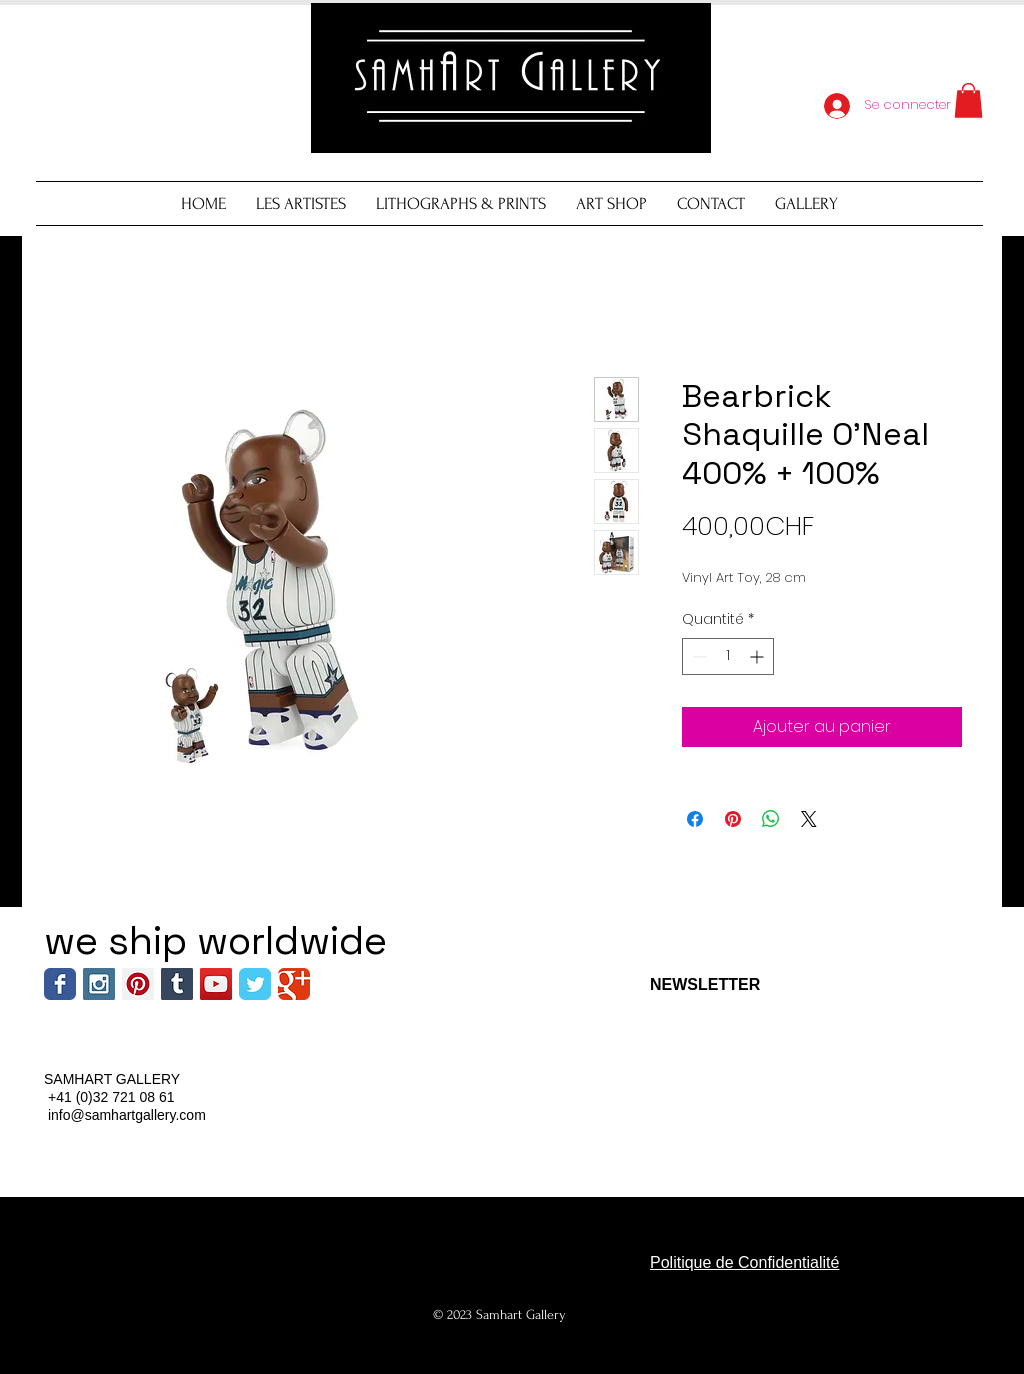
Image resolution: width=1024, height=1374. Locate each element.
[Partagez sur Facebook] (695, 819)
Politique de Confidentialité (744, 1262)
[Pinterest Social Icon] (138, 984)
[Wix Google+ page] (294, 984)
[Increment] (758, 656)
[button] (968, 100)
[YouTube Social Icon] (216, 984)
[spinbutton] (728, 656)
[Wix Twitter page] (255, 984)
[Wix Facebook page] (60, 984)
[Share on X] (809, 819)
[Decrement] (697, 656)
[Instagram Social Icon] (99, 984)
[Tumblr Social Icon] (177, 984)
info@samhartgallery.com (127, 1115)
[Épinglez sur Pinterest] (733, 819)
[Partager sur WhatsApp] (771, 819)
